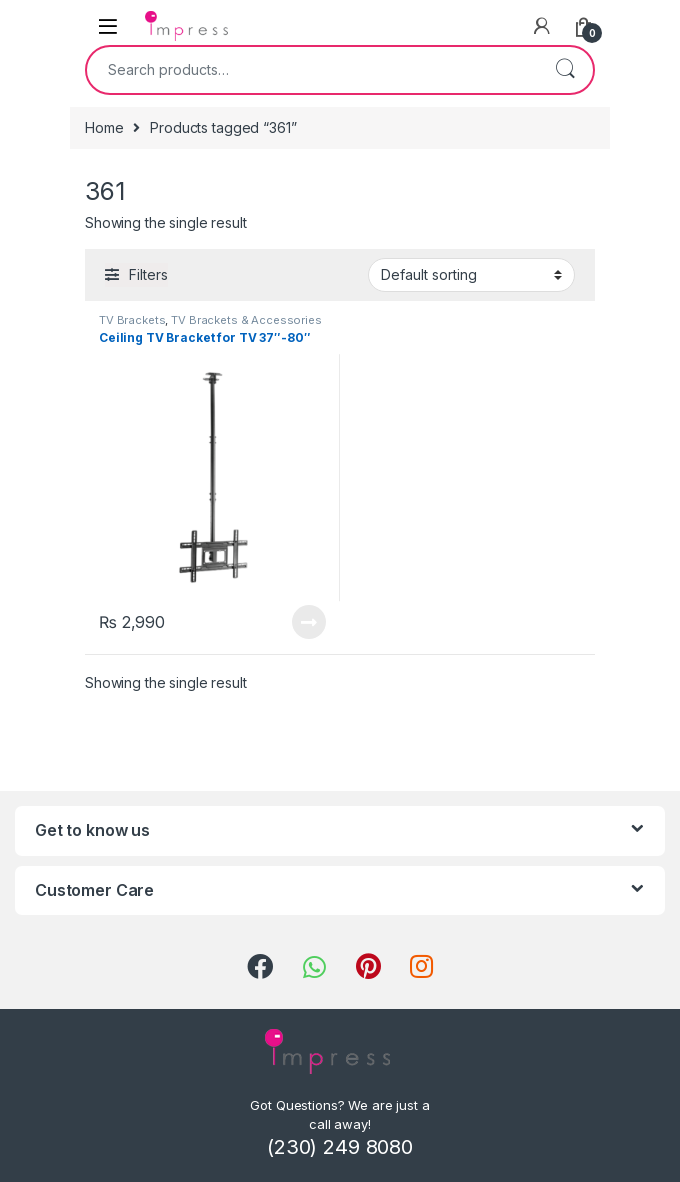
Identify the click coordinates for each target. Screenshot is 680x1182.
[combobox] (312, 70)
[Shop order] (471, 275)
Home (104, 127)
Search (565, 70)
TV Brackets (132, 320)
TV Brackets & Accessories (246, 320)
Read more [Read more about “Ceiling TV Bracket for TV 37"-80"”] (309, 622)
